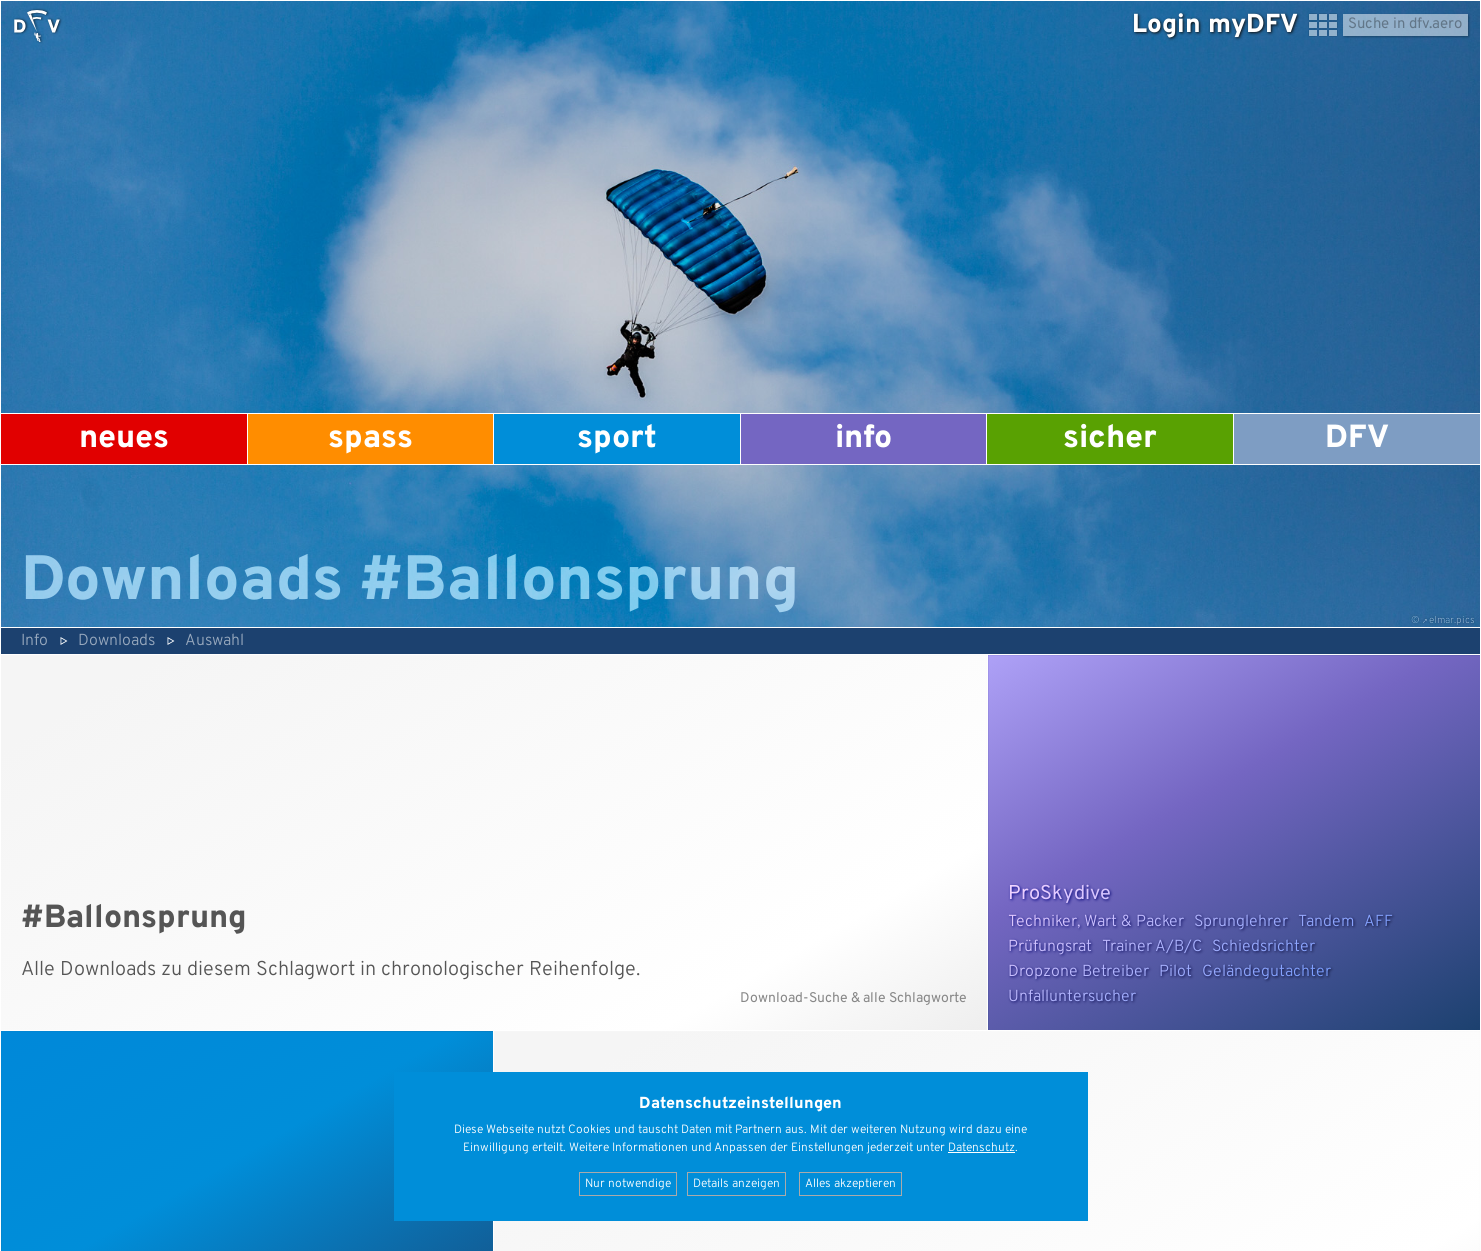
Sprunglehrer (1241, 922)
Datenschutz (981, 1148)
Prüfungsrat (1050, 947)
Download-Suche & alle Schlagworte (853, 998)
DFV (1357, 439)
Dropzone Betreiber (1078, 972)
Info (863, 439)
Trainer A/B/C (1152, 947)
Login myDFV (1215, 25)
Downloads (116, 641)
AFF (1378, 922)
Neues (124, 439)
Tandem (1326, 922)
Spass (370, 439)
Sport (617, 439)
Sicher (1110, 439)
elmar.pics (1452, 620)
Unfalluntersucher (1072, 997)
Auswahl (214, 641)
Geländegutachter (1266, 972)
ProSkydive (1059, 894)
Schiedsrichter (1263, 947)
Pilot (1175, 972)
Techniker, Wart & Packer (1096, 922)
